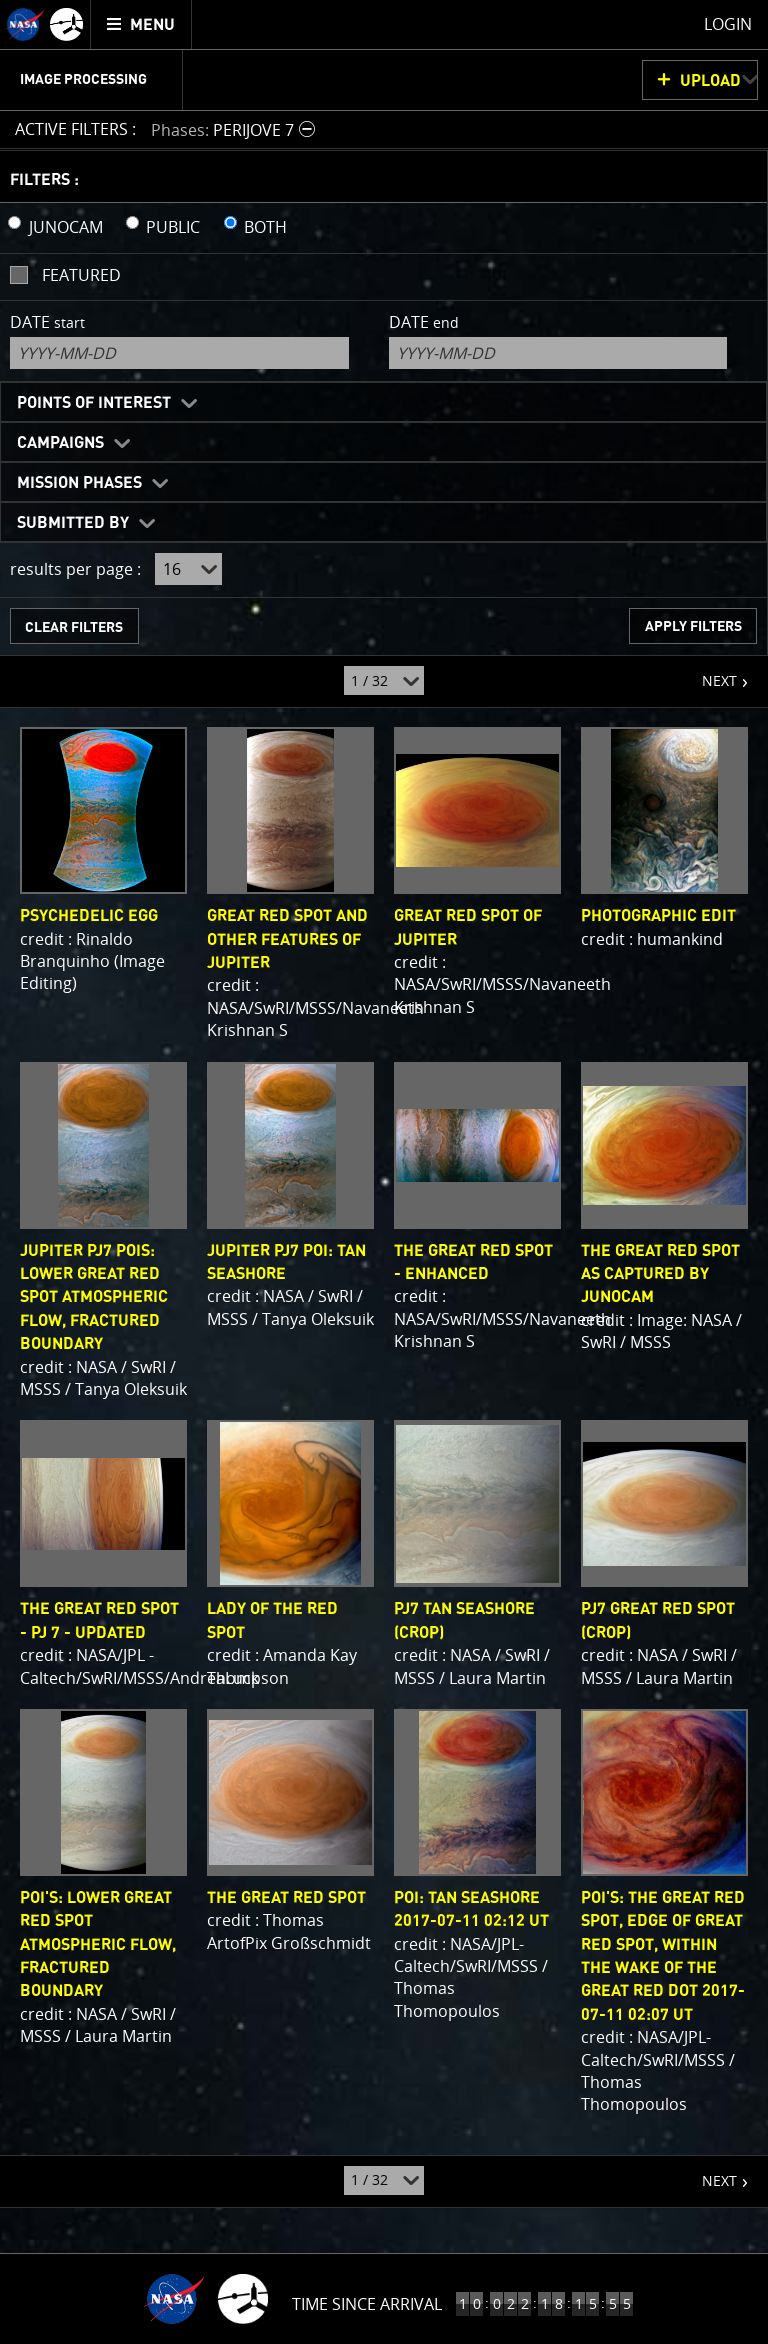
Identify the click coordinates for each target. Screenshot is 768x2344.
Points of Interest (94, 403)
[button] (235, 129)
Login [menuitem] (728, 24)
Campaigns (60, 443)
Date (47, 322)
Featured (81, 275)
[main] (384, 1172)
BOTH (265, 227)
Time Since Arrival (367, 2304)
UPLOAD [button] (710, 81)
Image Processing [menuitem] (83, 80)
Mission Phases (79, 483)
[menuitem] (141, 24)
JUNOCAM (66, 227)
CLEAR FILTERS (74, 627)
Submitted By (73, 523)
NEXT (709, 673)
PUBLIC (173, 227)
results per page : (75, 569)
